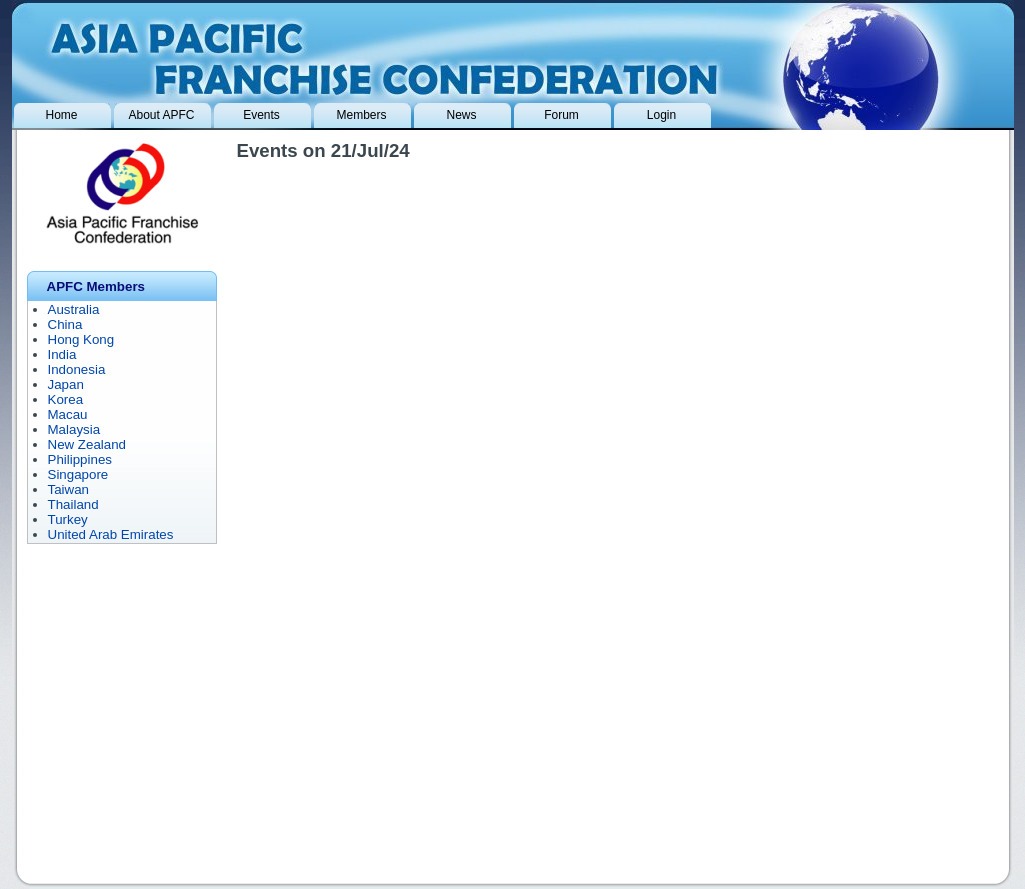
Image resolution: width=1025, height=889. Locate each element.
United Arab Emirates (111, 534)
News (461, 115)
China (65, 324)
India (62, 354)
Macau (68, 414)
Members (361, 115)
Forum (561, 115)
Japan (66, 384)
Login (661, 115)
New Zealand (87, 444)
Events (261, 115)
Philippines (80, 459)
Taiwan (69, 489)
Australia (74, 309)
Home (61, 115)
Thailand (73, 504)
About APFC (161, 115)
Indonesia (77, 369)
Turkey (68, 519)
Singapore (78, 474)
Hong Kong (81, 339)
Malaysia (74, 429)
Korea (66, 399)
